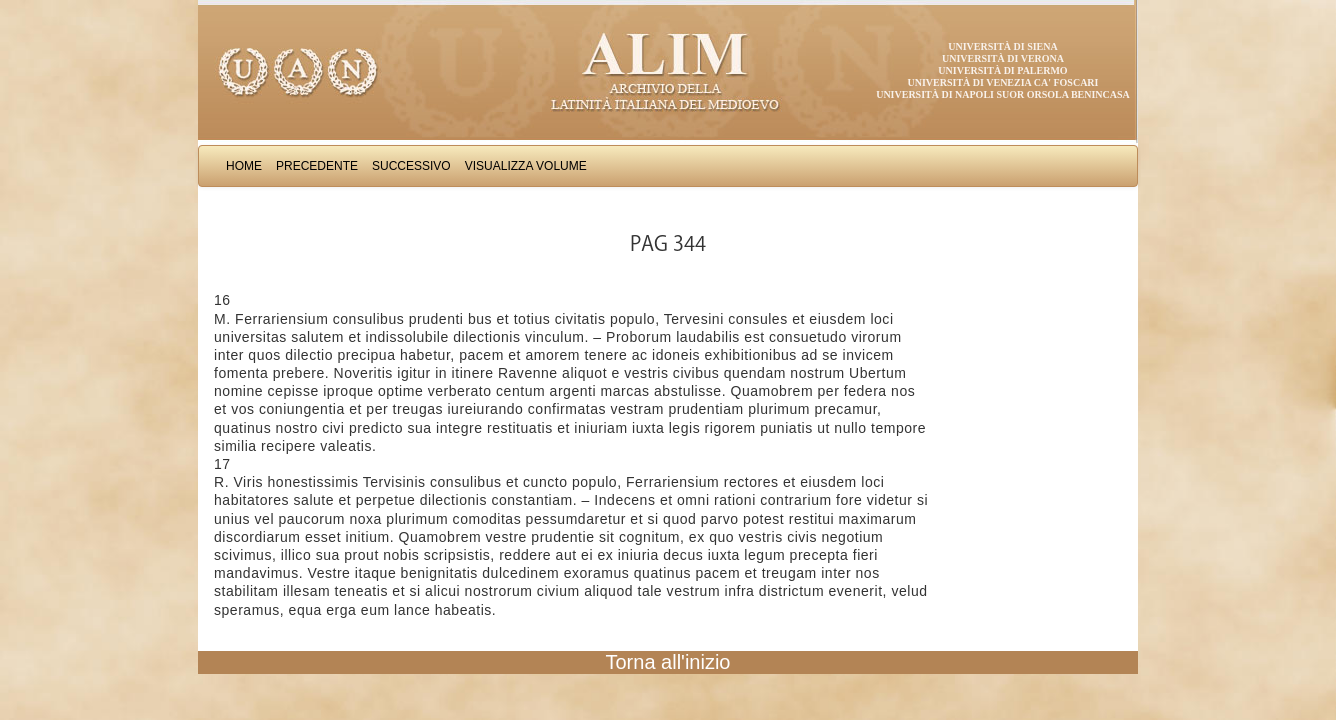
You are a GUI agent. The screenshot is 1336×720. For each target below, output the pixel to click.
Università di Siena (1002, 46)
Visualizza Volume (526, 166)
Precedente (317, 166)
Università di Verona (1003, 58)
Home (244, 166)
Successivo (411, 166)
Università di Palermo (1002, 70)
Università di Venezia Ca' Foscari (1003, 82)
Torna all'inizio (668, 662)
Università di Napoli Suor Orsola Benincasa (1003, 94)
